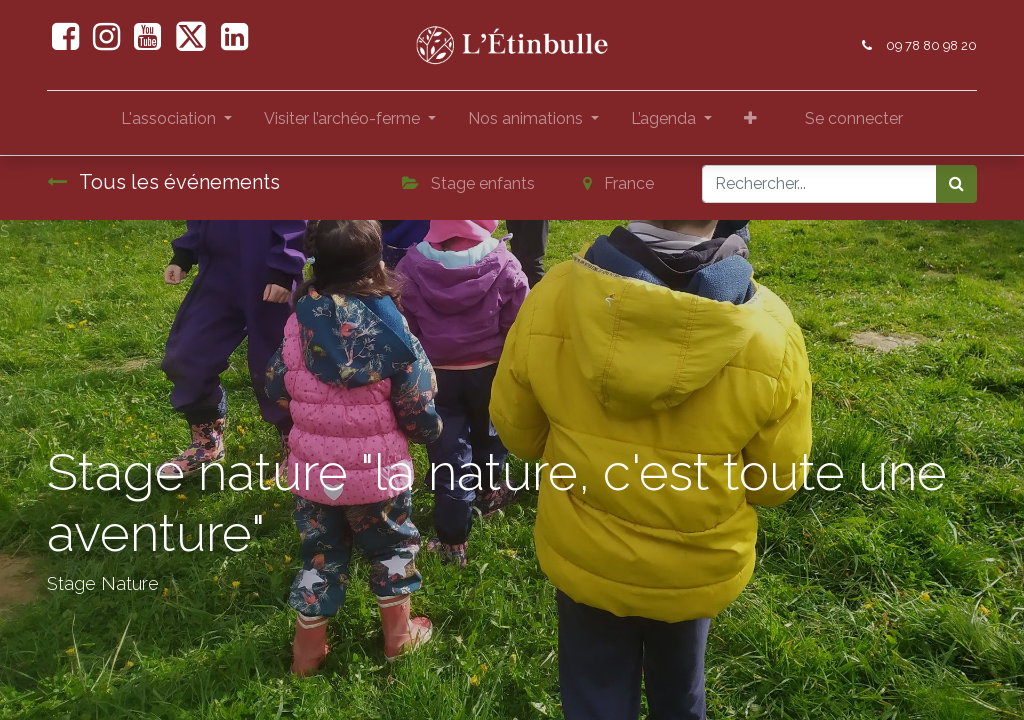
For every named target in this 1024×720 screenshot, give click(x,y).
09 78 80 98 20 (931, 45)
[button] (750, 123)
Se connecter (854, 118)
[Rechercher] (956, 184)
